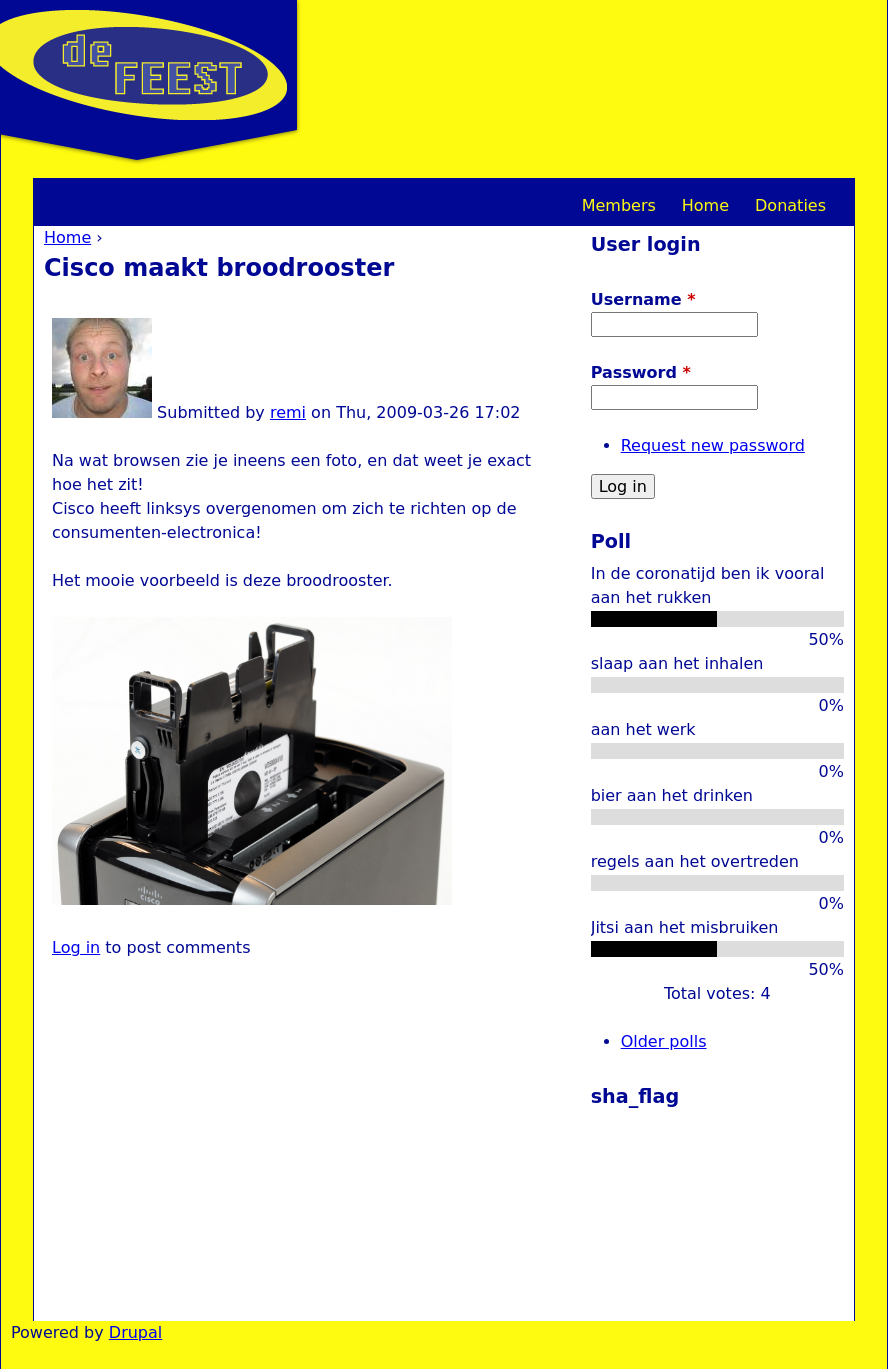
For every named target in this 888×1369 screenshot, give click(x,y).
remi (288, 412)
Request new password (713, 445)
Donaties (790, 205)
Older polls (664, 1041)
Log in (76, 947)
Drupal (135, 1332)
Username (643, 299)
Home (67, 237)
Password (641, 372)
